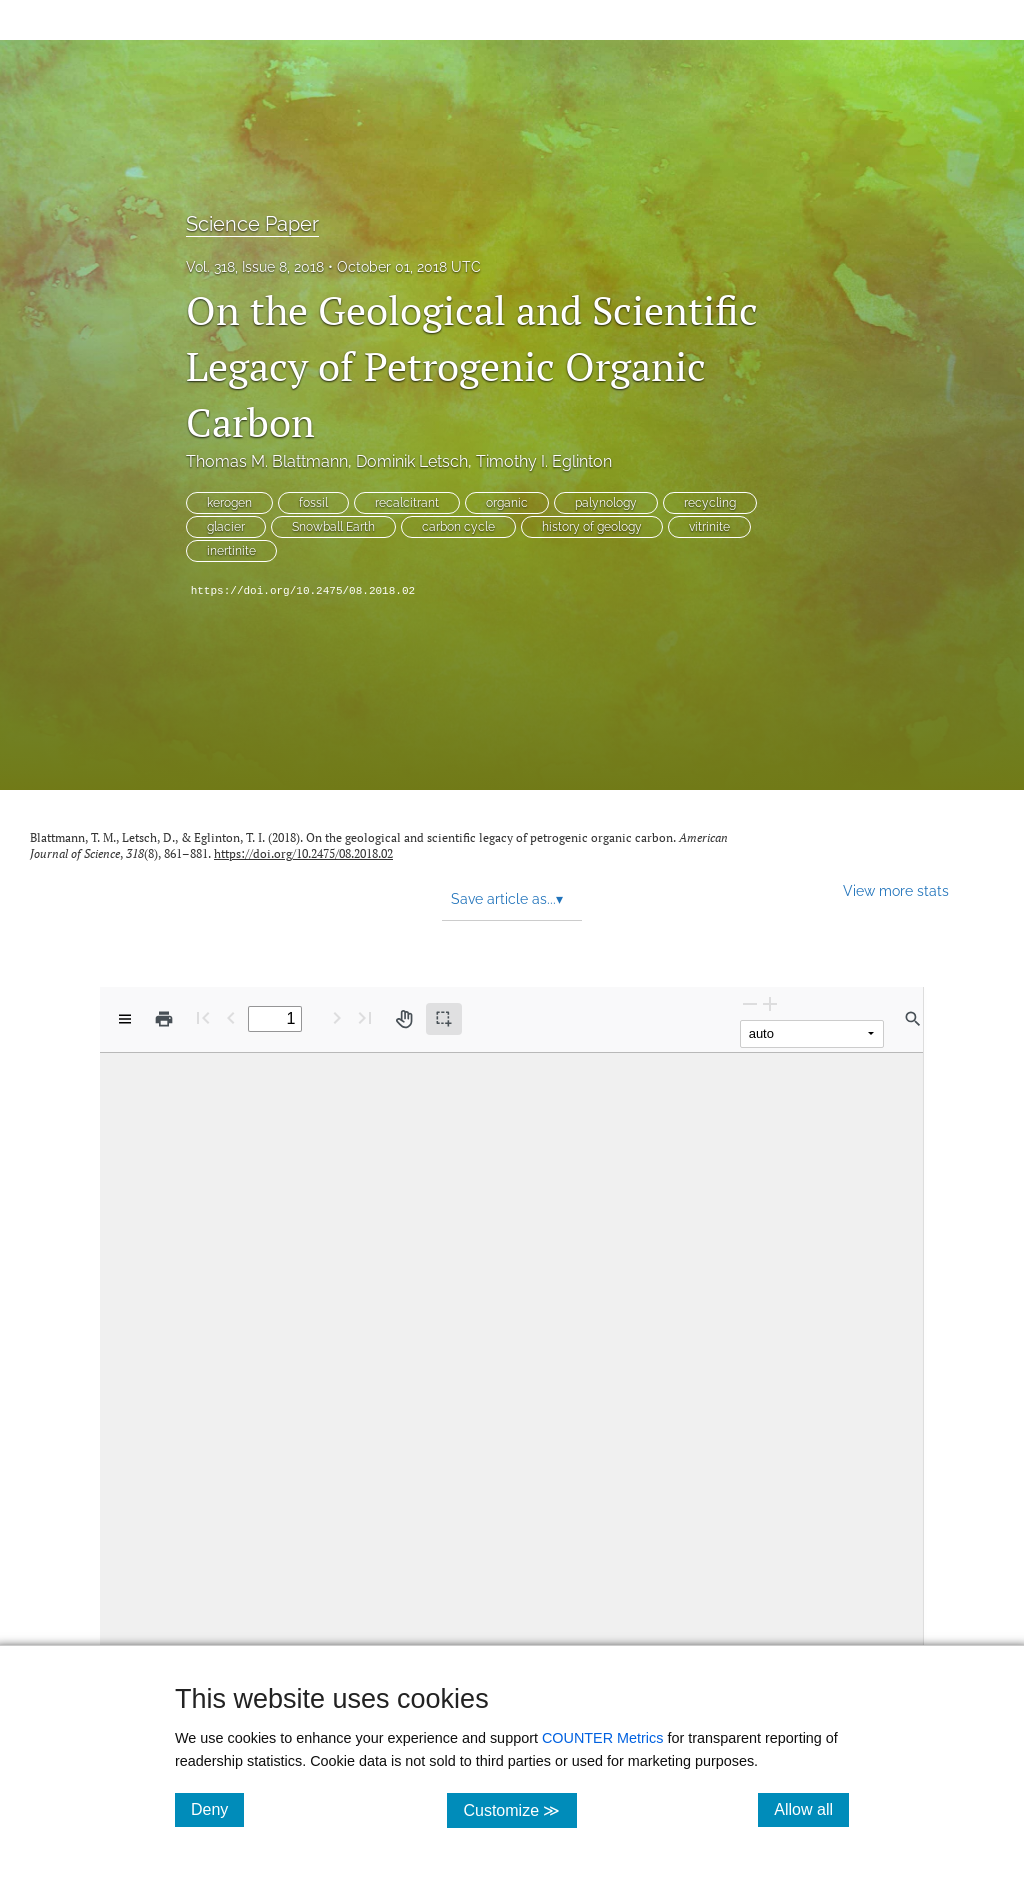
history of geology (592, 527)
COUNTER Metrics (603, 1738)
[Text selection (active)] (444, 1019)
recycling (710, 503)
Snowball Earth (333, 527)
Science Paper (252, 224)
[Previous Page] (231, 1017)
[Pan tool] (404, 1019)
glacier (226, 527)
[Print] (164, 1019)
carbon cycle (458, 527)
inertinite (231, 551)
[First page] (203, 1017)
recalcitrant (407, 503)
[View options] (125, 1019)
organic (507, 503)
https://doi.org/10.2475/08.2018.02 (303, 591)
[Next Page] (337, 1017)
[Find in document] (913, 1019)
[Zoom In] (770, 1003)
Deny (217, 1809)
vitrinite (709, 527)
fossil (313, 503)
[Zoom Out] (750, 1003)
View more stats (896, 890)
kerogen (229, 503)
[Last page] (365, 1017)
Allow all (811, 1809)
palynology (606, 503)
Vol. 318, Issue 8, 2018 (255, 267)
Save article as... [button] (507, 899)
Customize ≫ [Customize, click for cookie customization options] (519, 1809)
